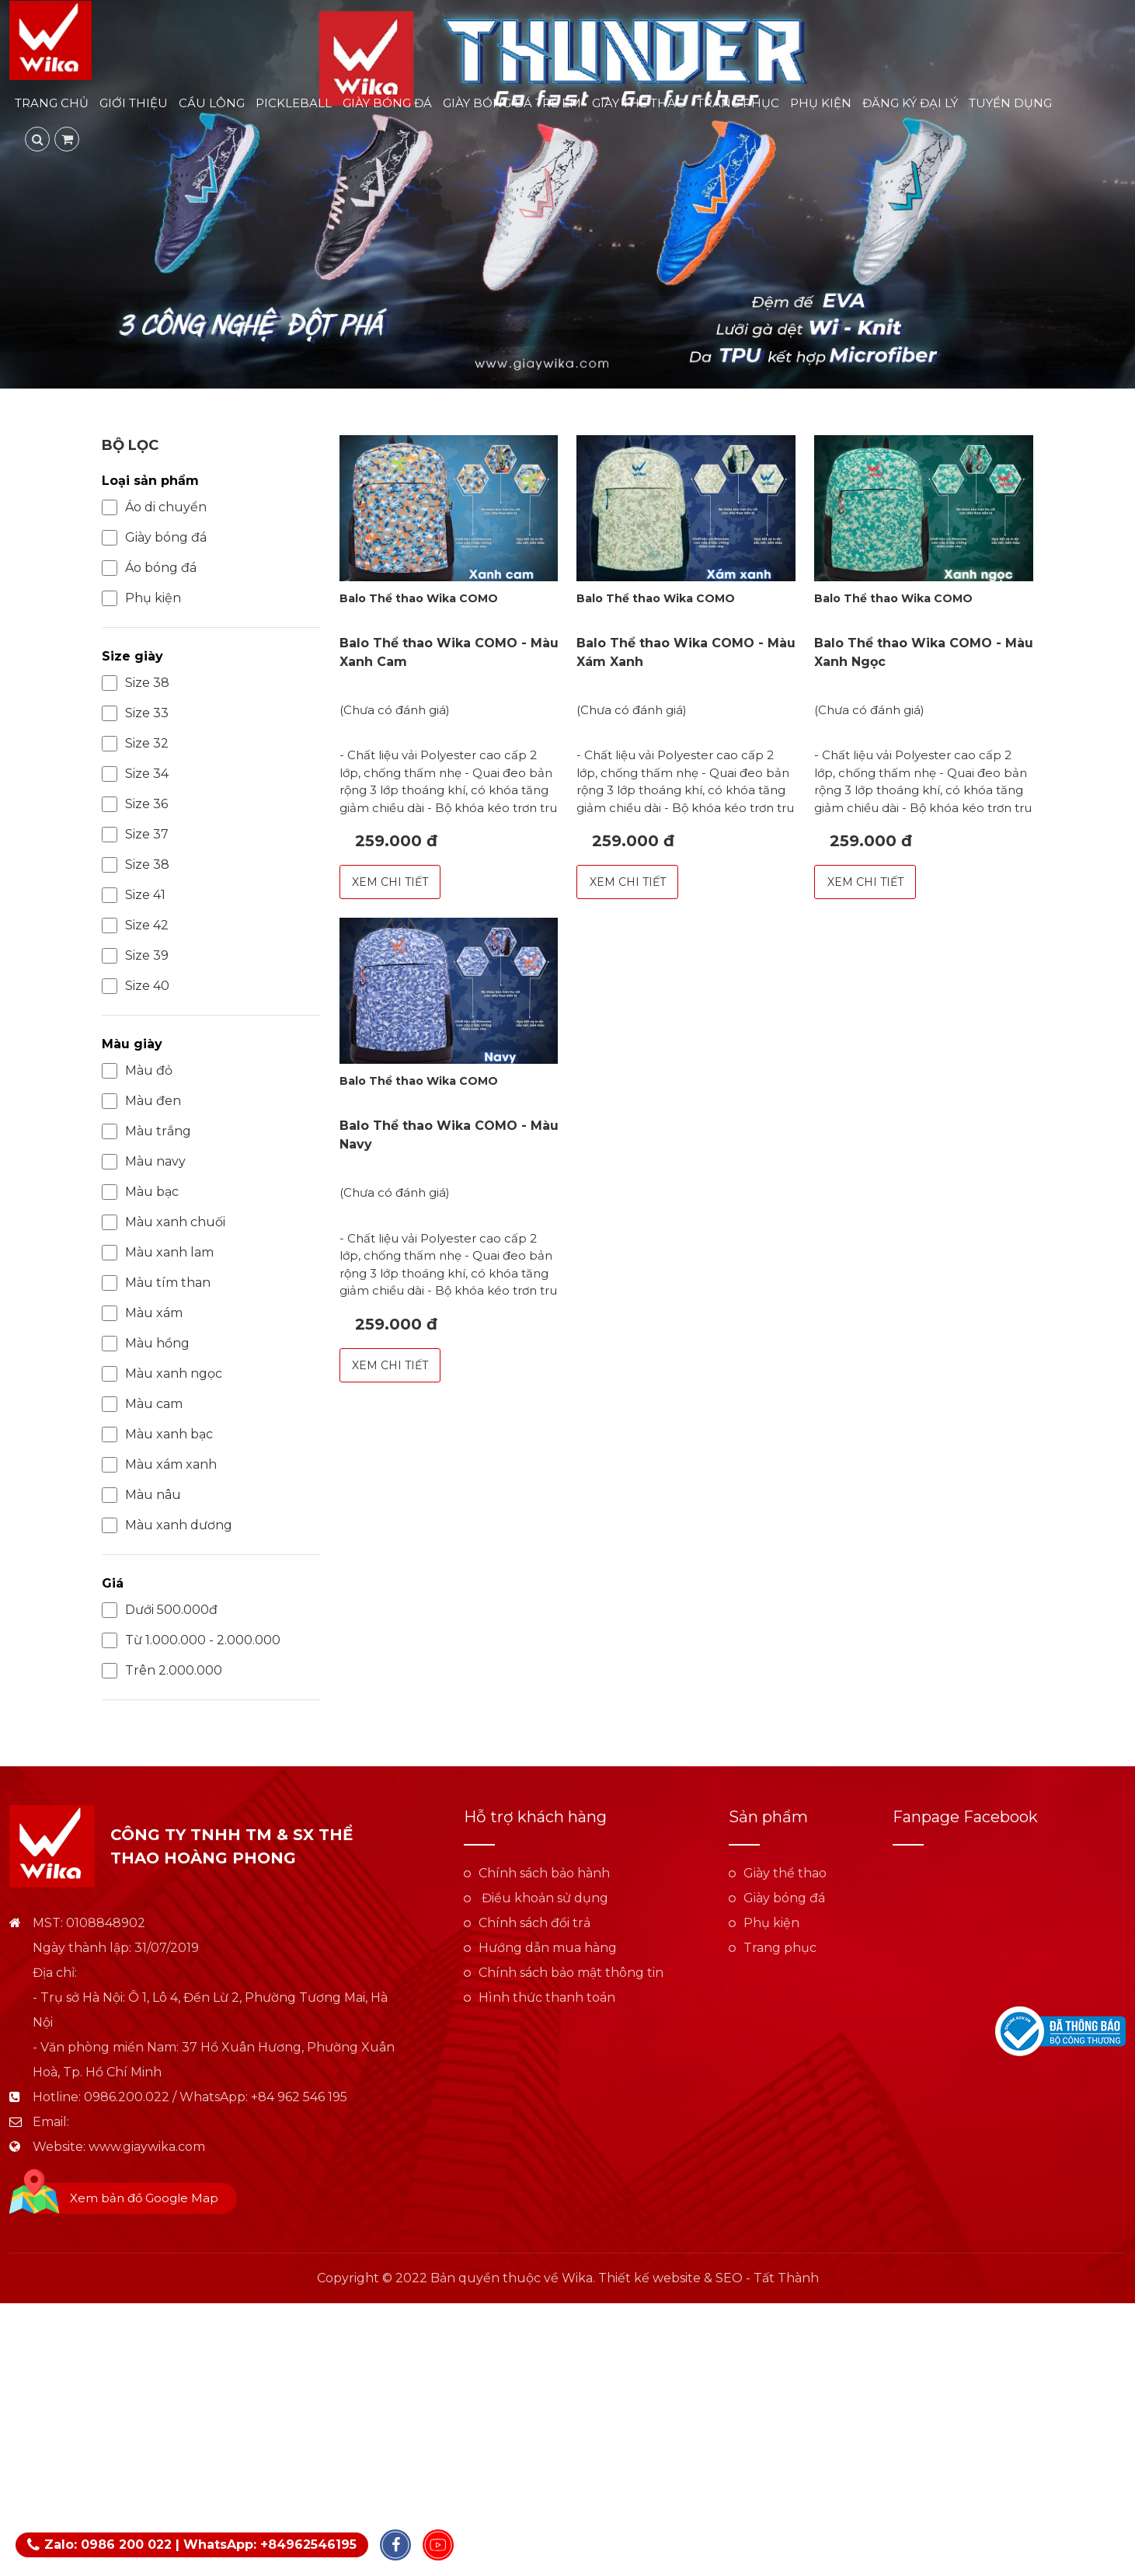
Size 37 (135, 834)
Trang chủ (52, 105)
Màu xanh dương (167, 1525)
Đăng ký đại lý (910, 105)
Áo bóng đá (149, 568)
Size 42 (135, 925)
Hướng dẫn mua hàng (548, 1947)
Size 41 (133, 895)
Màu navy (144, 1161)
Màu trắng (146, 1131)
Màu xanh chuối (163, 1222)
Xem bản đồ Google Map (144, 2198)
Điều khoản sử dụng (543, 1898)
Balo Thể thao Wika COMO (418, 598)
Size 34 (135, 774)
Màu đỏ (137, 1071)
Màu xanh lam (158, 1252)
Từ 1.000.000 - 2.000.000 (191, 1640)
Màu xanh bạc (157, 1434)
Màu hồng (146, 1343)
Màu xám (142, 1313)
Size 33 (135, 713)
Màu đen (141, 1101)
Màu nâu (141, 1495)
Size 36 (135, 804)
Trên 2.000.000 (162, 1670)
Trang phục (738, 105)
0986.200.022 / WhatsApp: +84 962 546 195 (215, 2097)
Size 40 (135, 986)
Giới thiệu (133, 105)
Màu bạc (140, 1192)
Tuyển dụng (1010, 105)
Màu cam (142, 1404)
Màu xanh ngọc (162, 1374)
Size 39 (135, 956)
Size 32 (135, 743)
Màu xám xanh (159, 1465)
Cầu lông (212, 105)
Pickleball (294, 105)
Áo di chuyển (154, 507)
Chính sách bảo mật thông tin (571, 1972)
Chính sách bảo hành (544, 1873)
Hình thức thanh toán (547, 1997)
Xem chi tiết (390, 882)
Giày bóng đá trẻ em (512, 105)
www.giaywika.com (147, 2146)
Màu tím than (156, 1283)
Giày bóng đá (387, 105)
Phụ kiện (820, 105)
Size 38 (135, 683)
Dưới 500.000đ (160, 1610)
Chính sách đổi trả (534, 1922)
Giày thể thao (639, 105)
